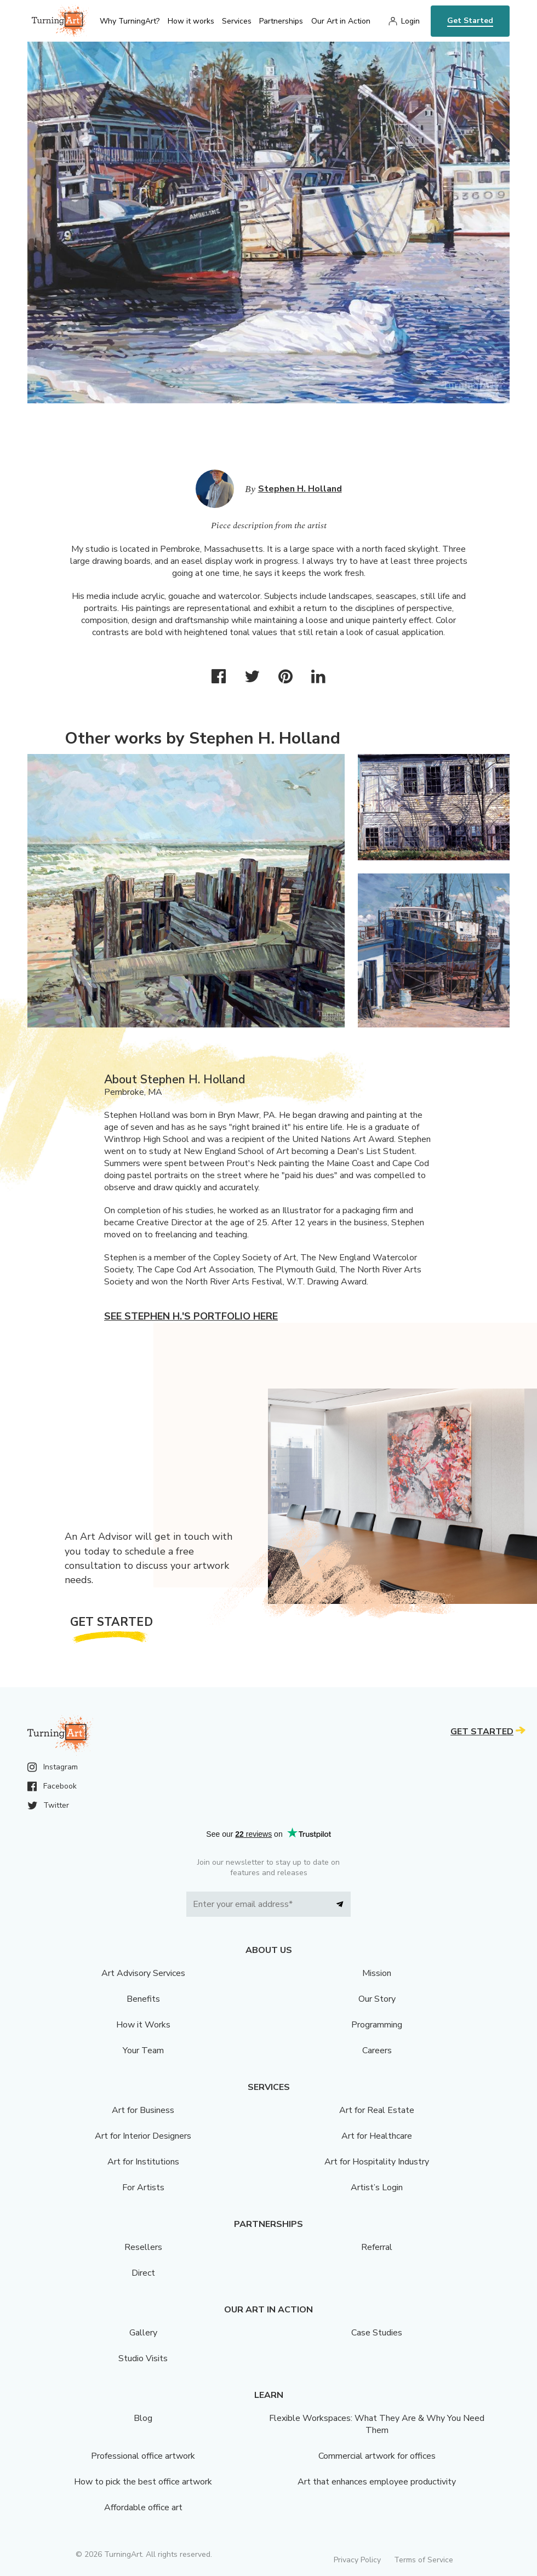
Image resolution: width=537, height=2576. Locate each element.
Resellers (143, 2247)
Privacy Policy (357, 2560)
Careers (377, 2050)
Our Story (377, 1999)
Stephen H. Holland (300, 489)
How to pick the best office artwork (143, 2482)
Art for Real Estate (376, 2110)
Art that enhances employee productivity (377, 2482)
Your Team (143, 2050)
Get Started (470, 20)
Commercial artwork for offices (377, 2456)
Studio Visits (143, 2358)
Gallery (143, 2333)
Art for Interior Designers (143, 2136)
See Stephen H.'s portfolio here (191, 1316)
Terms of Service (423, 2560)
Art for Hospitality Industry (376, 2162)
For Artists (143, 2187)
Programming (376, 2025)
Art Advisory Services (143, 1973)
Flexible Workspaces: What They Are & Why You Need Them (376, 2424)
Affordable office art (143, 2507)
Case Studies (376, 2333)
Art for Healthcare (376, 2136)
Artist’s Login (377, 2187)
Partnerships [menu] (281, 21)
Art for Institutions (143, 2162)
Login (410, 21)
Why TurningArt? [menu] (129, 21)
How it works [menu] (191, 21)
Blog (143, 2418)
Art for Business (143, 2110)
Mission (376, 1973)
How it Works (143, 2025)
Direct (143, 2273)
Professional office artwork (143, 2456)
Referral (376, 2247)
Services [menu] (237, 21)
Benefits (143, 1999)
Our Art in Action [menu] (340, 21)
